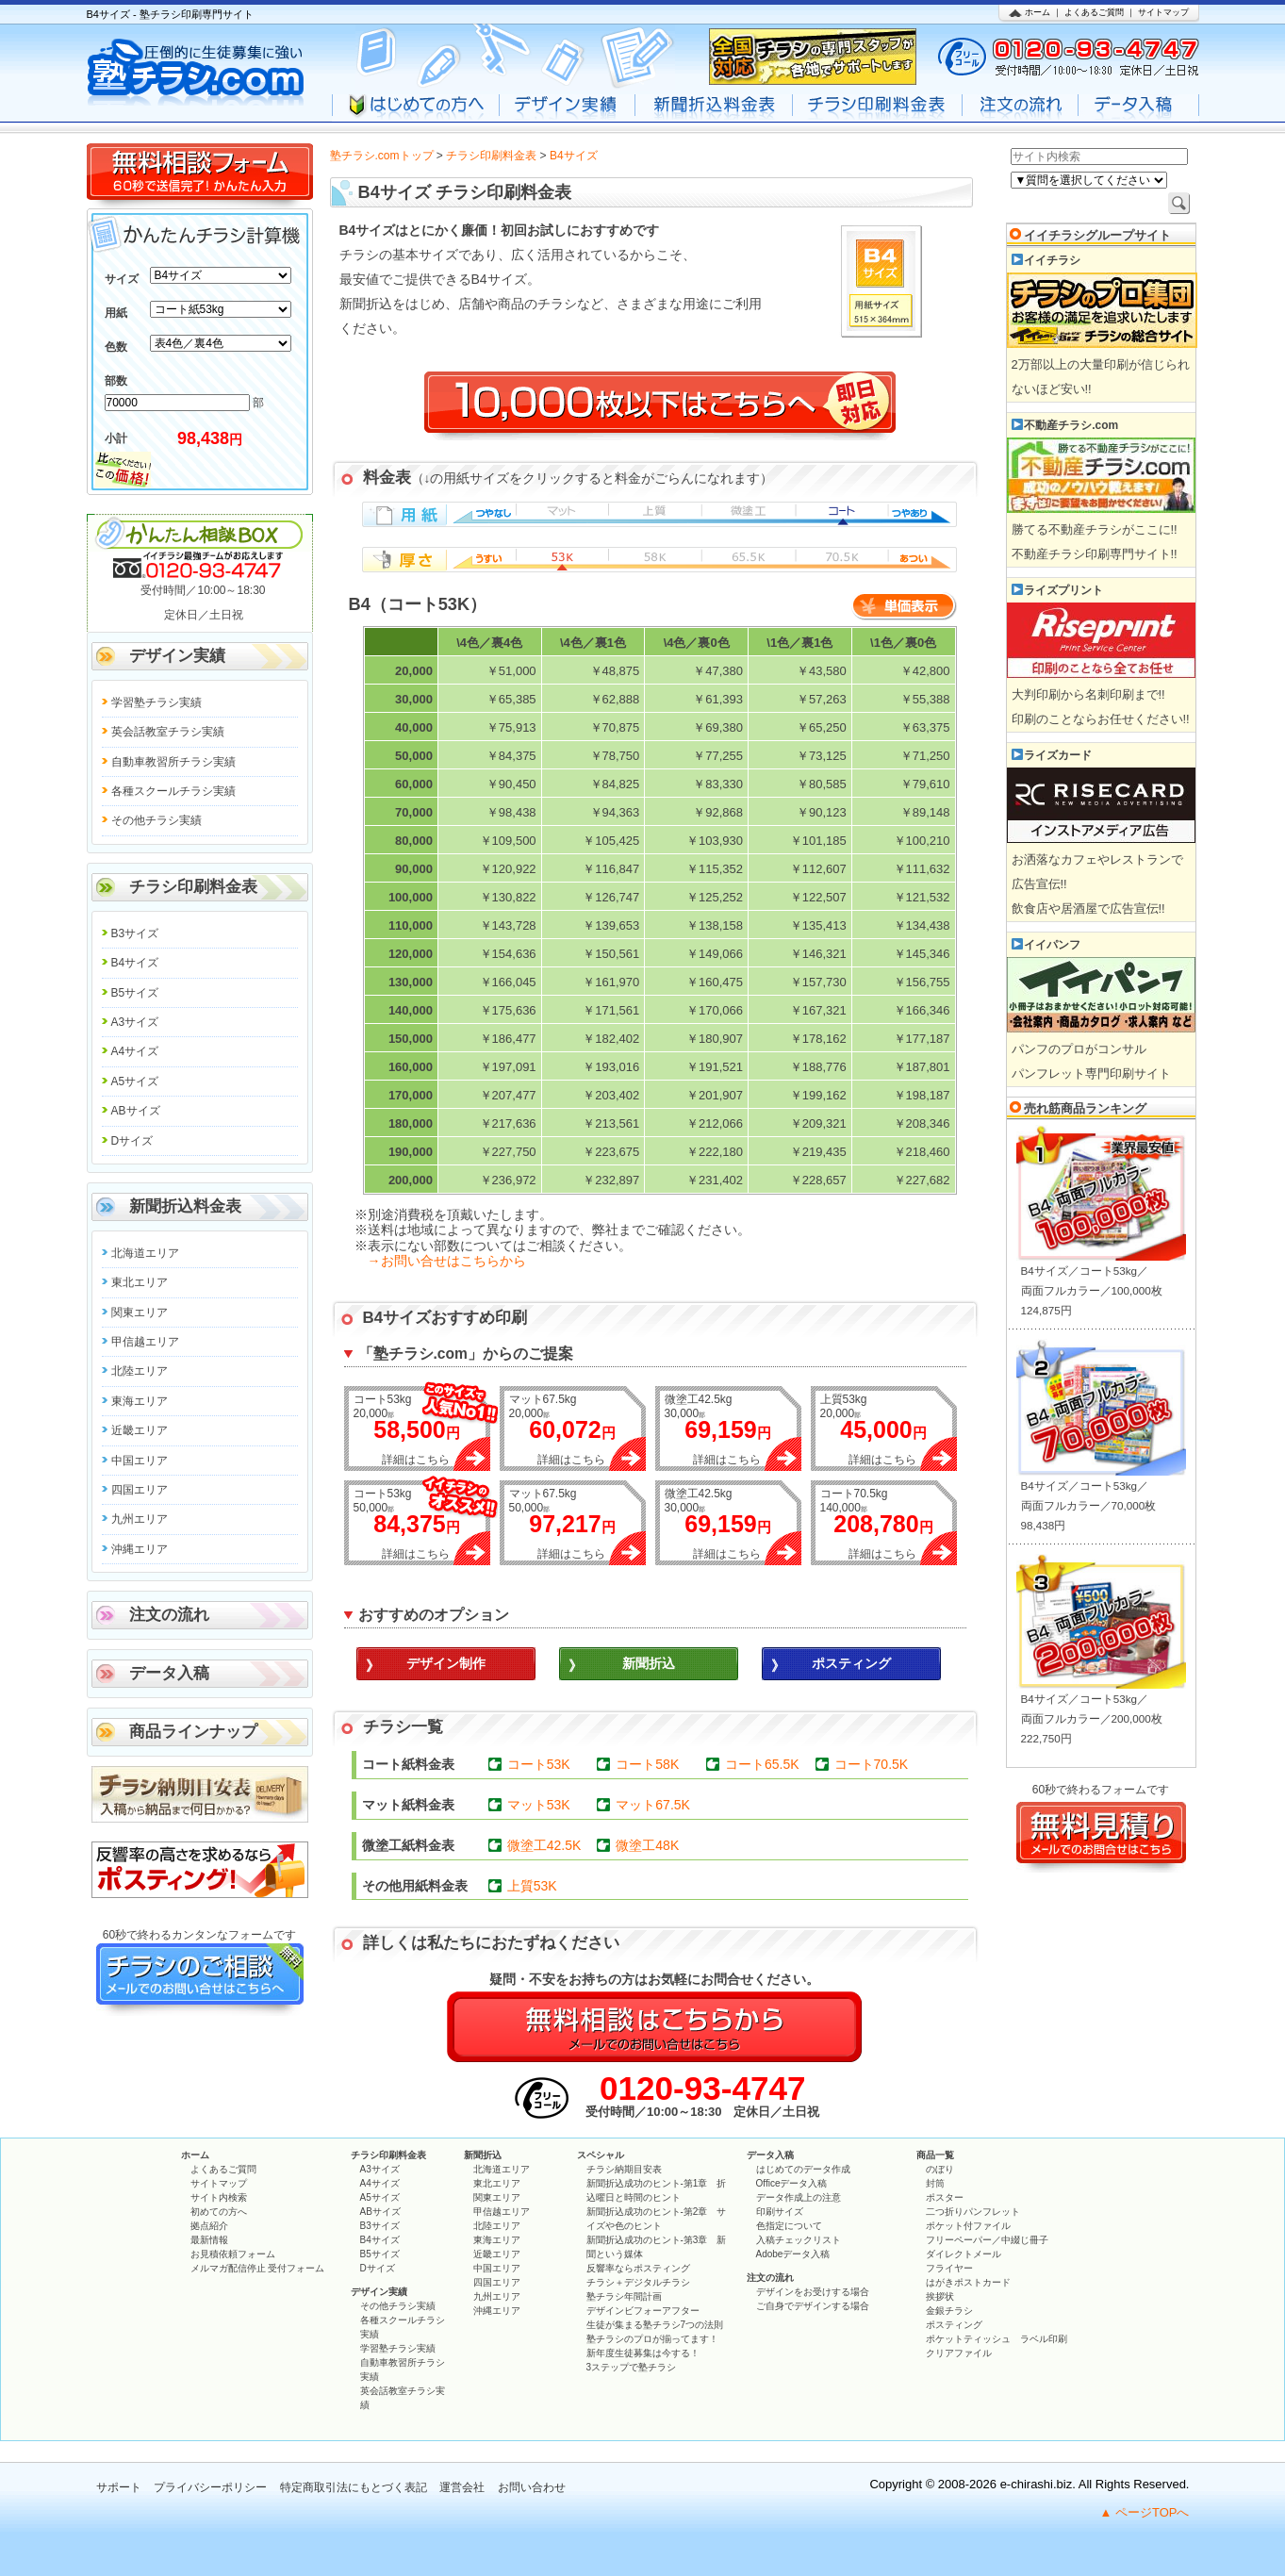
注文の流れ (169, 1615)
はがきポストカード (968, 2282)
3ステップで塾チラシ (631, 2367)
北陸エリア (139, 1371)
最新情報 (209, 2240)
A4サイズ (135, 1051)
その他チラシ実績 (156, 820)
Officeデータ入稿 (792, 2183)
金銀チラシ (949, 2310)
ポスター (945, 2197)
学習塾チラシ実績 (156, 702)
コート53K (538, 1764)
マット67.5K (653, 1804)
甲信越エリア (145, 1341)
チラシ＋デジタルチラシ (638, 2282)
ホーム (1037, 12)
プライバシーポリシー (210, 2487)
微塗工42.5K (544, 1845)
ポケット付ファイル (968, 2226)
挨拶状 (940, 2296)
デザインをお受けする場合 (812, 2292)
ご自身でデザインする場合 (812, 2306)
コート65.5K (762, 1764)
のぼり (940, 2169)
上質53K (532, 1885)
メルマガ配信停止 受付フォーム (257, 2268)
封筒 (935, 2183)
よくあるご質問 (1094, 12)
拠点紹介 (209, 2226)
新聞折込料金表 (185, 1206)
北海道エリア (145, 1253)
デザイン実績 (177, 656)
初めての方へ (218, 2211)
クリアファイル (959, 2353)
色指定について (789, 2226)
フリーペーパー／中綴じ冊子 (987, 2240)
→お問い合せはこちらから (447, 1260)
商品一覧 (935, 2155)
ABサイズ (135, 1110)
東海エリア (139, 1401)
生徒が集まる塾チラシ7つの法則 (655, 2325)
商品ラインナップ (193, 1732)
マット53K (538, 1804)
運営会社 (462, 2487)
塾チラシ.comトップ (382, 155)
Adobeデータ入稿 (793, 2254)
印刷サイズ (779, 2211)
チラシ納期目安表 (624, 2169)
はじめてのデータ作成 (803, 2169)
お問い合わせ (532, 2487)
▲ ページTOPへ (1145, 2512)
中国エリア (139, 1460)
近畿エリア (139, 1430)
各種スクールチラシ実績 (173, 791)
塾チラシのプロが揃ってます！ (652, 2339)
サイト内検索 (218, 2197)
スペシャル (600, 2155)
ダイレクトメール (963, 2254)
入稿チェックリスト (798, 2240)
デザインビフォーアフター (643, 2310)
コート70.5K (871, 1764)
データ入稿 (169, 1673)
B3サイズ (135, 933)
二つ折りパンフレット (973, 2211)
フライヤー (949, 2268)
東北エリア (139, 1282)
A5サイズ (135, 1081)
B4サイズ (135, 962)
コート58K (647, 1764)
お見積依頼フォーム (232, 2254)
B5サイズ (135, 992)
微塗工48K (647, 1845)
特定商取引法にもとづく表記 (353, 2487)
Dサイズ (132, 1141)
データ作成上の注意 (798, 2197)
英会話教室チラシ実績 (167, 731)
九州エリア (139, 1519)
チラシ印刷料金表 (491, 155)
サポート (118, 2487)
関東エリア (139, 1312)
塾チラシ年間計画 (624, 2296)
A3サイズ (135, 1022)
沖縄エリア (139, 1549)
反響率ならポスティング (638, 2268)
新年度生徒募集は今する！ (643, 2353)
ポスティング (954, 2325)
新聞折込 (483, 2155)
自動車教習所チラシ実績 (173, 761)
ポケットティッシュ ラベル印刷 (996, 2339)
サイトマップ (1163, 12)
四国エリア (139, 1489)
